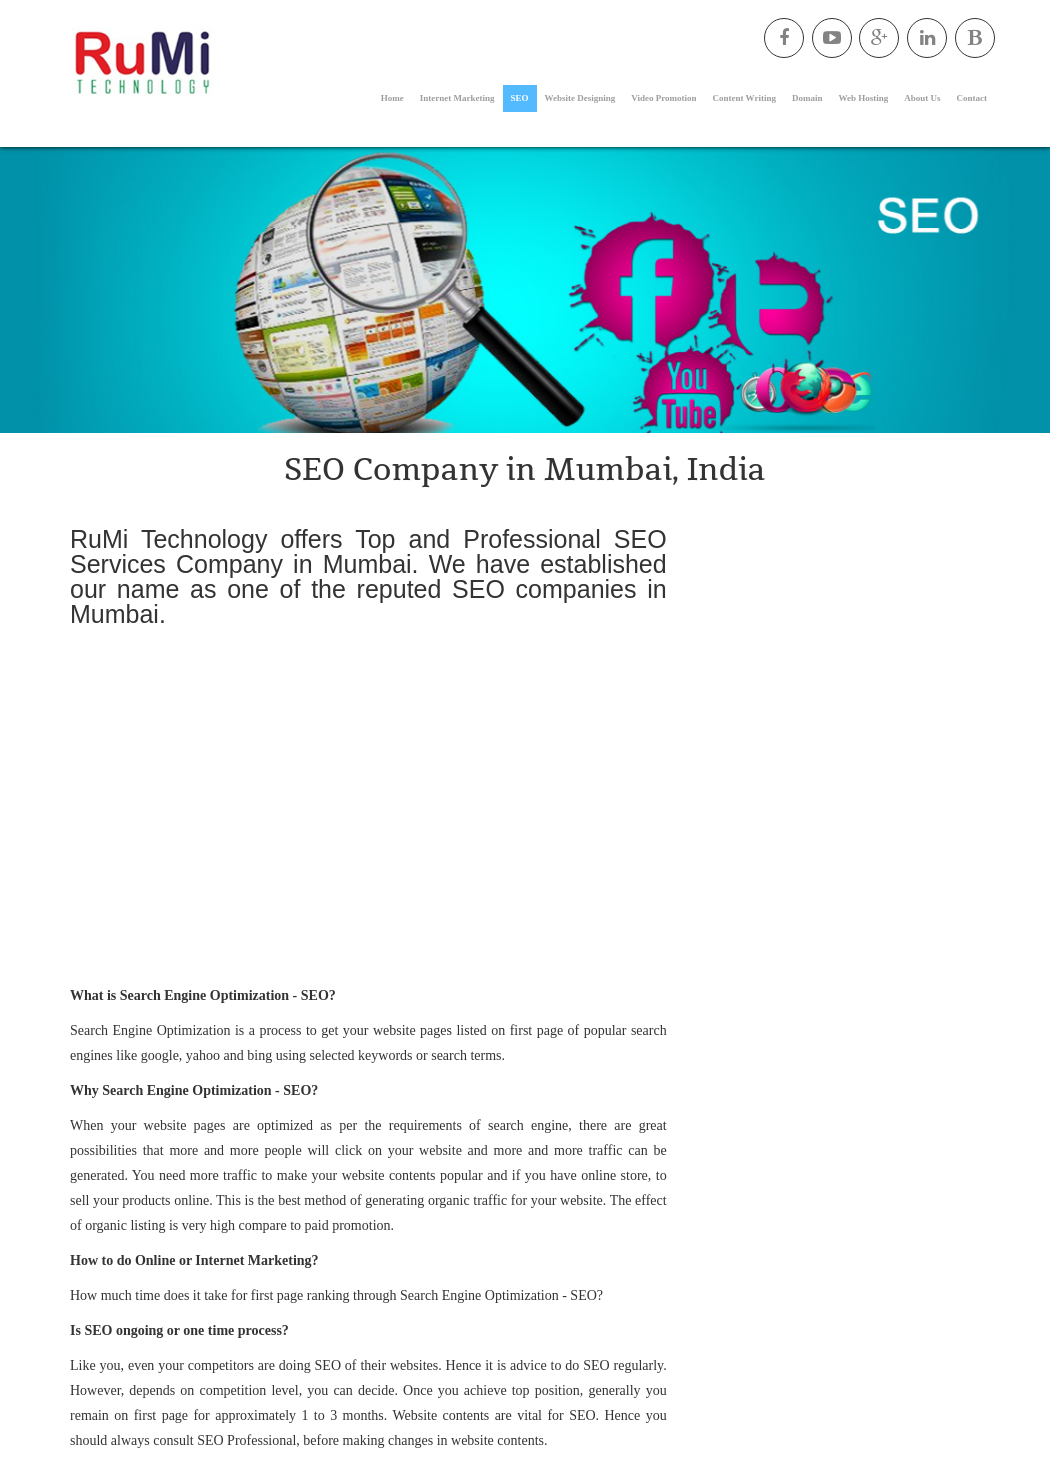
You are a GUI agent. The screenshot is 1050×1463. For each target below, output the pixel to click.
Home (392, 98)
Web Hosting (863, 98)
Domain (807, 98)
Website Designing (580, 98)
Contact (972, 98)
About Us (922, 98)
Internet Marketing (457, 98)
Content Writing (744, 98)
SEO (520, 98)
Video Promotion (663, 98)
